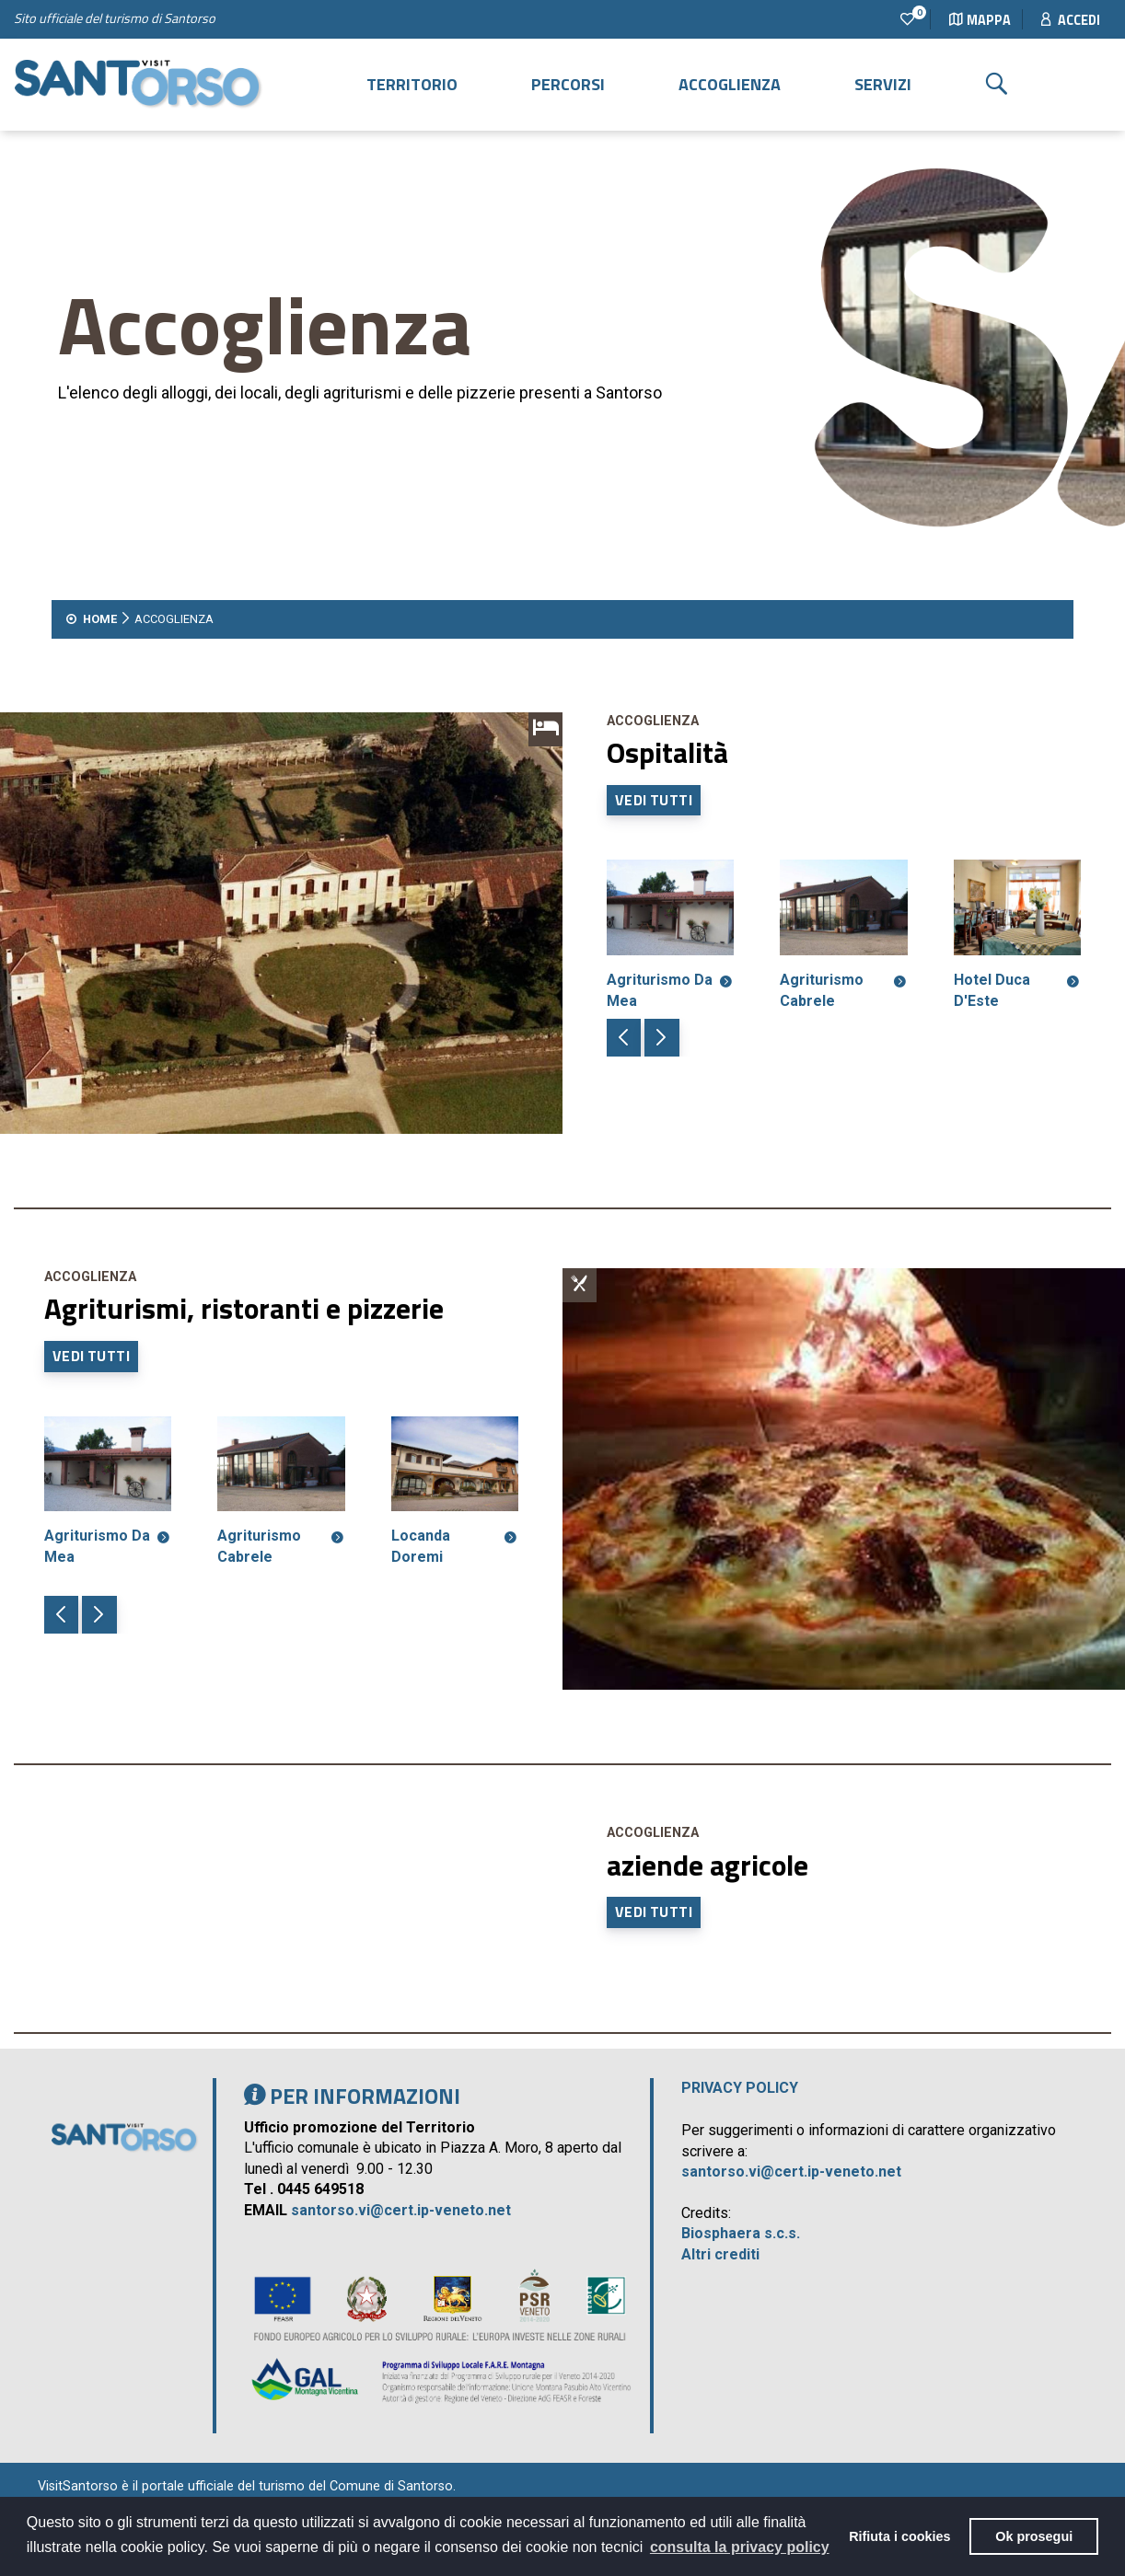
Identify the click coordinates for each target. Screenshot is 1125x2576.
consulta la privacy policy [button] (739, 2547)
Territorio (412, 84)
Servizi (882, 84)
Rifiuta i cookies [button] (899, 2536)
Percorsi (568, 84)
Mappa (980, 20)
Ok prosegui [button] (1034, 2536)
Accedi (1070, 20)
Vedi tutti (653, 800)
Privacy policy (739, 2088)
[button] (624, 1038)
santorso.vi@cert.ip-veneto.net (401, 2210)
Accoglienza (729, 84)
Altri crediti (720, 2254)
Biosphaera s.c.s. (740, 2233)
